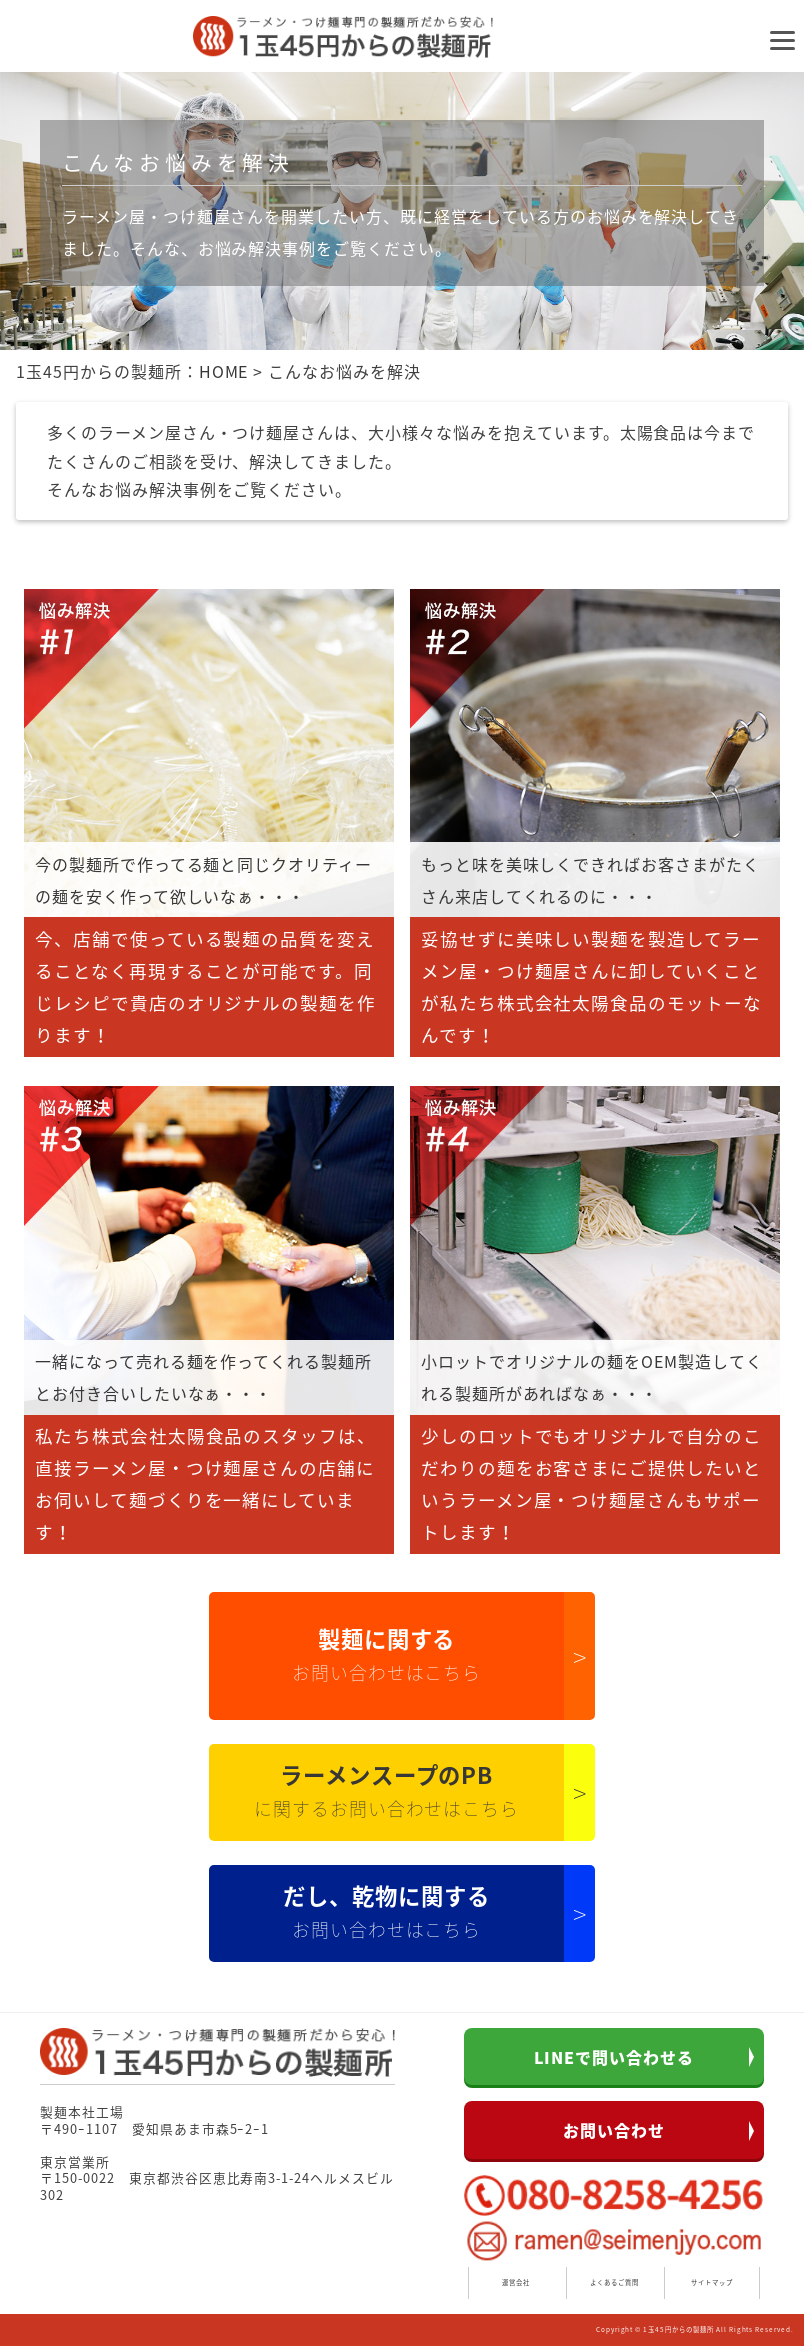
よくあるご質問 (614, 2282)
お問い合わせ (614, 2130)
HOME (224, 371)
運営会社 (516, 2282)
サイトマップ (712, 2282)
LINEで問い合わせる (614, 2057)
